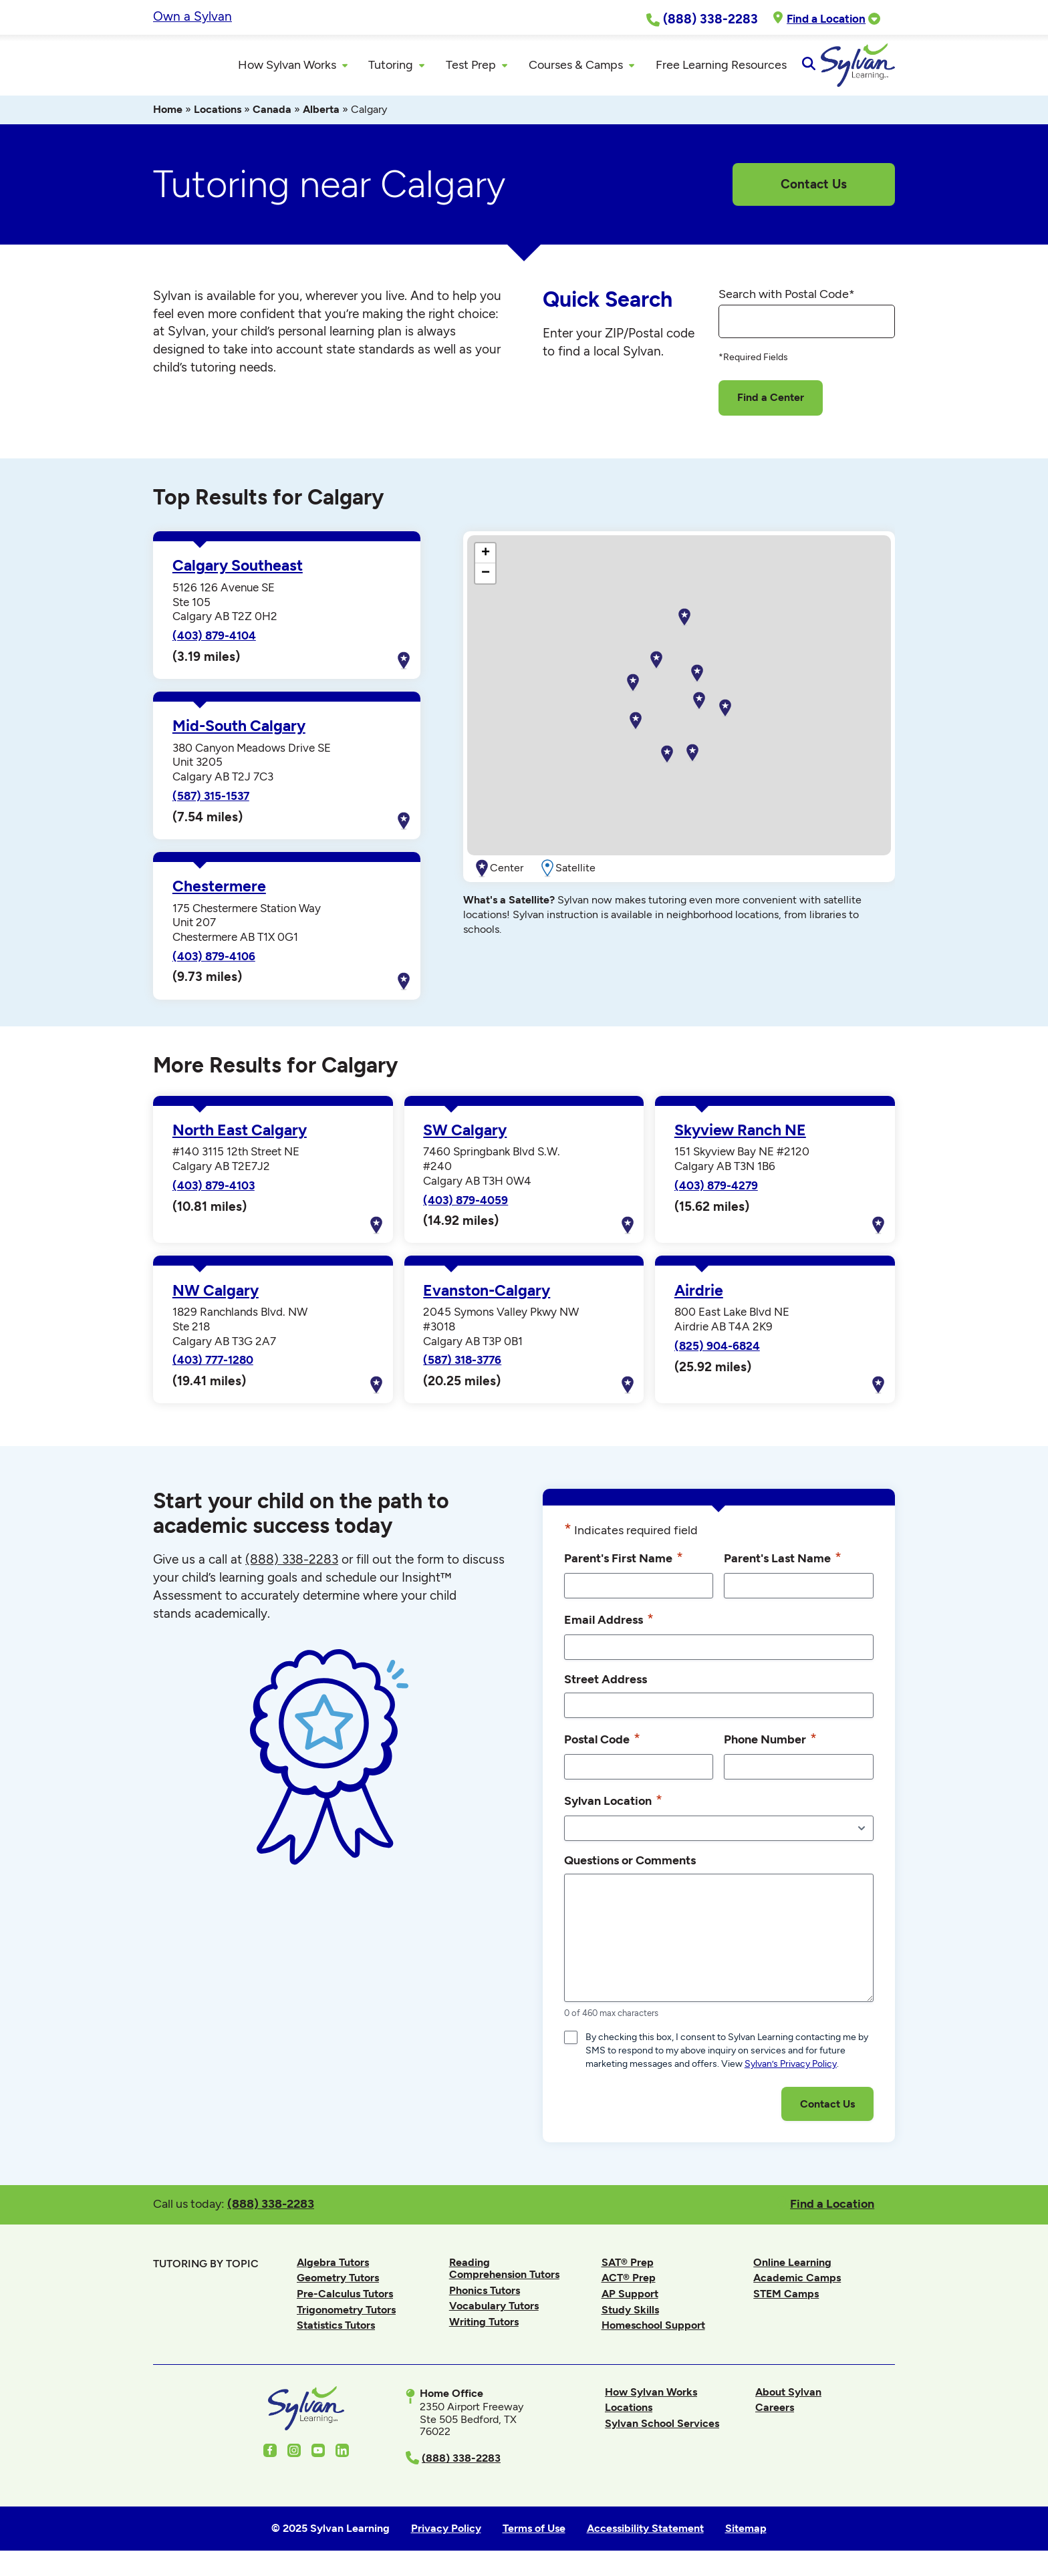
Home (167, 115)
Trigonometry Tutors (346, 2315)
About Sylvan (788, 2397)
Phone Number (770, 1745)
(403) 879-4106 (213, 961)
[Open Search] (883, 68)
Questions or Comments (630, 1866)
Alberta (321, 115)
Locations (217, 115)
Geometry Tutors (338, 2283)
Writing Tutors (484, 2327)
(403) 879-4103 (213, 1191)
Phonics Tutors (484, 2295)
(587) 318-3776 (462, 1366)
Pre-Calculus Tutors (345, 2299)
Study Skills (630, 2315)
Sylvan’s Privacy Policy (791, 2070)
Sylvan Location (613, 1806)
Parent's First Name (623, 1564)
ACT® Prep (629, 2283)
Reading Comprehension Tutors (504, 2273)
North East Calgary (239, 1136)
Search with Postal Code (786, 299)
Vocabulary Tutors (494, 2311)
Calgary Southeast (237, 572)
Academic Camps (797, 2283)
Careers (774, 2413)
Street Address (605, 1685)
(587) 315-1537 (210, 802)
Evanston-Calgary (486, 1296)
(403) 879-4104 (214, 641)
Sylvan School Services (662, 2429)
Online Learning (792, 2267)
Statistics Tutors (336, 2331)
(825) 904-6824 (717, 1351)
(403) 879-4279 (716, 1191)
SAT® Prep (628, 2267)
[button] (692, 759)
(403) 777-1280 (212, 1366)
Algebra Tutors (333, 2267)
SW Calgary (465, 1136)
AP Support (630, 2299)
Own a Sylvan (192, 16)
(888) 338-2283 (270, 2209)
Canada (272, 115)
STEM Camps (786, 2299)
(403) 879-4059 (465, 1205)
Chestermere (219, 892)
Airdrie (698, 1296)
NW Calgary (215, 1296)
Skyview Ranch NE (740, 1136)
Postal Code (602, 1745)
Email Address (609, 1625)
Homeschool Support (653, 2331)
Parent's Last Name (782, 1564)
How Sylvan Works (651, 2397)
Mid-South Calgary (238, 732)
